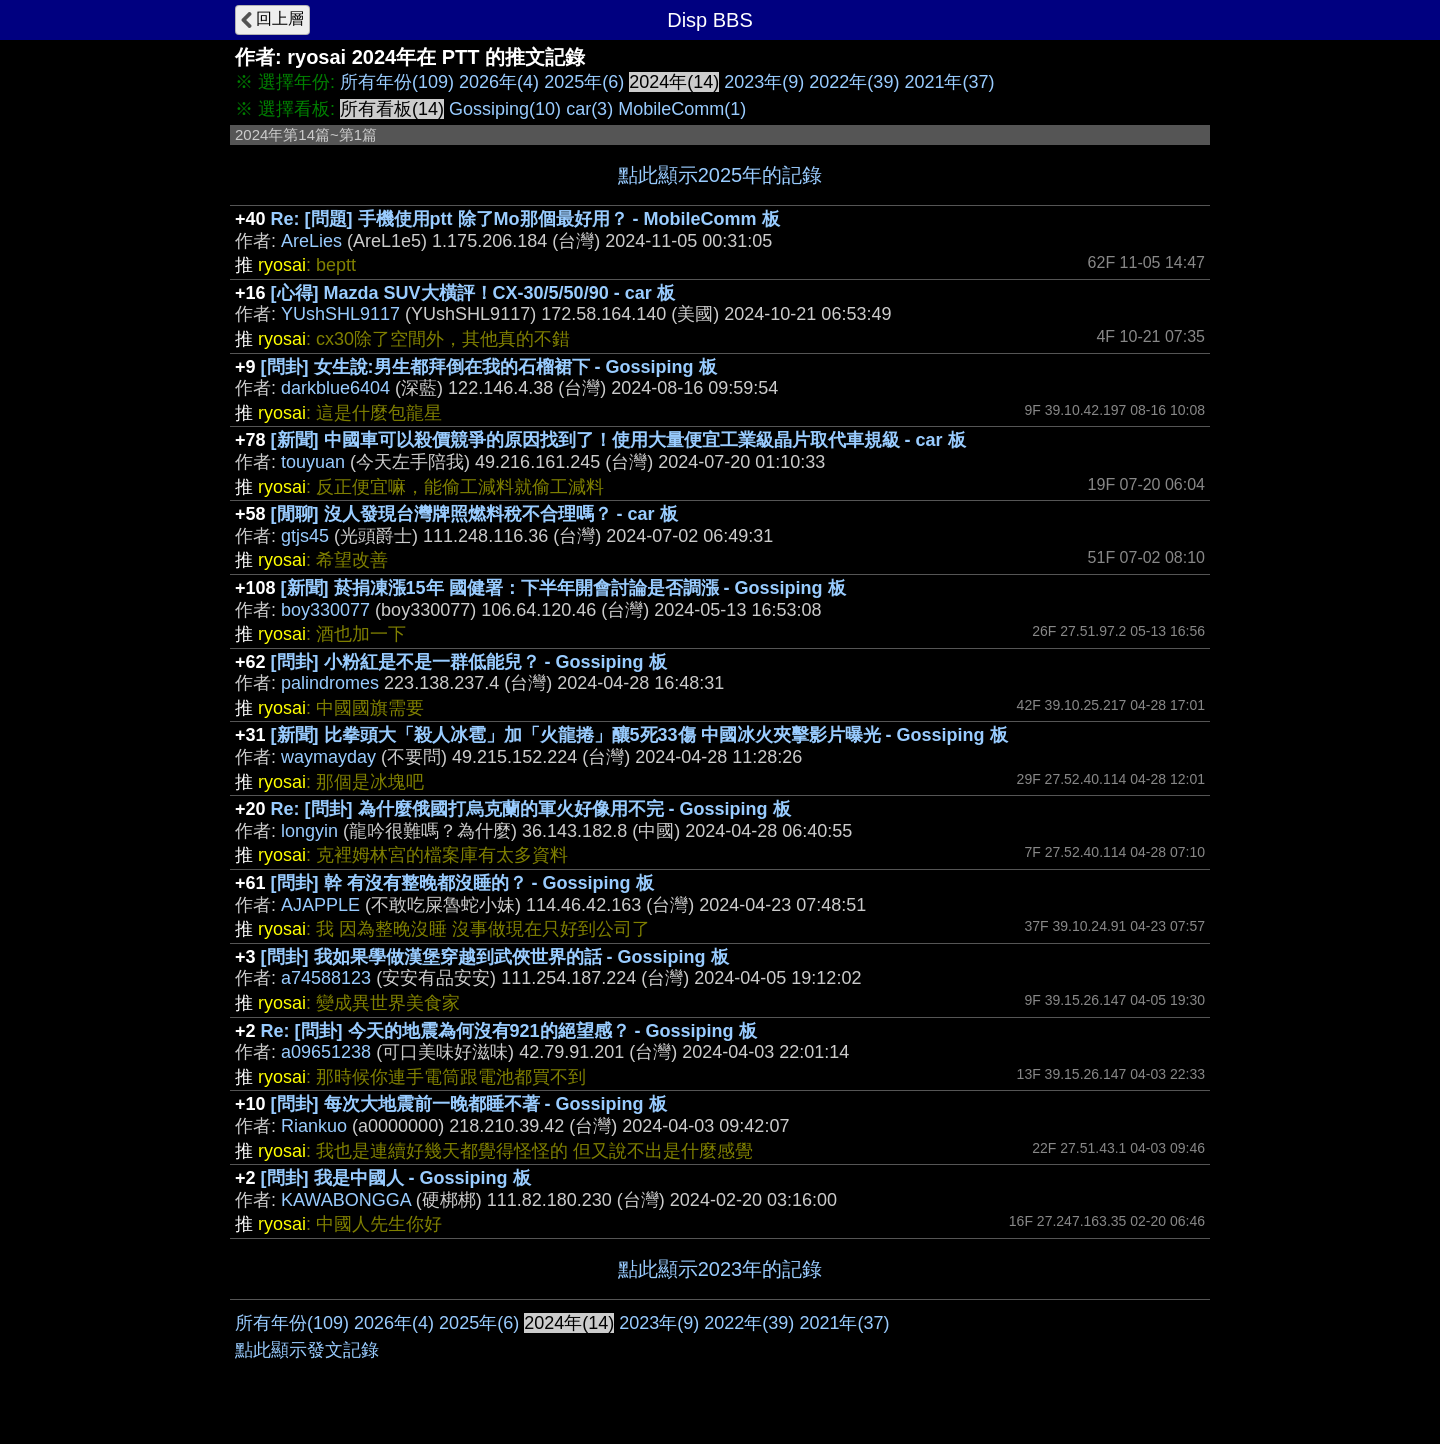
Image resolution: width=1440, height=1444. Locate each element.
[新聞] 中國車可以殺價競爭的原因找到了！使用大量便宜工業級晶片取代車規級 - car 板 (618, 440)
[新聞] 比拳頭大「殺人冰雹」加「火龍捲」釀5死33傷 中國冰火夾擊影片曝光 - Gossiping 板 (639, 735)
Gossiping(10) (505, 109)
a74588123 (326, 978)
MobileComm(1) (682, 109)
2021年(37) (949, 82)
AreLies (311, 241)
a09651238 (326, 1052)
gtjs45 (305, 536)
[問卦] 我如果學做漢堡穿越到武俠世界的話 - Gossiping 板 (495, 957)
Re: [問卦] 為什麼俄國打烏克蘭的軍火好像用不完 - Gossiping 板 (531, 809)
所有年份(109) (397, 82)
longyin (309, 831)
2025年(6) (584, 82)
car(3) (589, 109)
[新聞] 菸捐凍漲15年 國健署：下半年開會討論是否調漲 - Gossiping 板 (563, 588)
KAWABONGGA (346, 1200)
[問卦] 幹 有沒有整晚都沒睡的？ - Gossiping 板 (462, 883)
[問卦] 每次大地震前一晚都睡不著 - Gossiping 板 (469, 1104)
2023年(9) (764, 82)
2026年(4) (499, 82)
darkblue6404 (335, 388)
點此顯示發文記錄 (307, 1350)
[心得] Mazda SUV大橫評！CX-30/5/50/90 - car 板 (473, 293)
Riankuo (314, 1126)
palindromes (330, 683)
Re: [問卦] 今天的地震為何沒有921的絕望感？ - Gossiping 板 (509, 1031)
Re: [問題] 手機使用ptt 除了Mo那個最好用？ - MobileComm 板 (525, 219)
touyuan (313, 462)
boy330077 (325, 610)
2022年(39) (854, 82)
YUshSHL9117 (340, 314)
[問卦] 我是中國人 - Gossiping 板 (396, 1178)
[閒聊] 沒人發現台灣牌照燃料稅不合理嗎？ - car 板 (474, 514)
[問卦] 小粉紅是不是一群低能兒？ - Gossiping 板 (469, 662)
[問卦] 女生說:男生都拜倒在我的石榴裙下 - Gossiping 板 (489, 367)
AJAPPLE (320, 905)
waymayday (328, 757)
